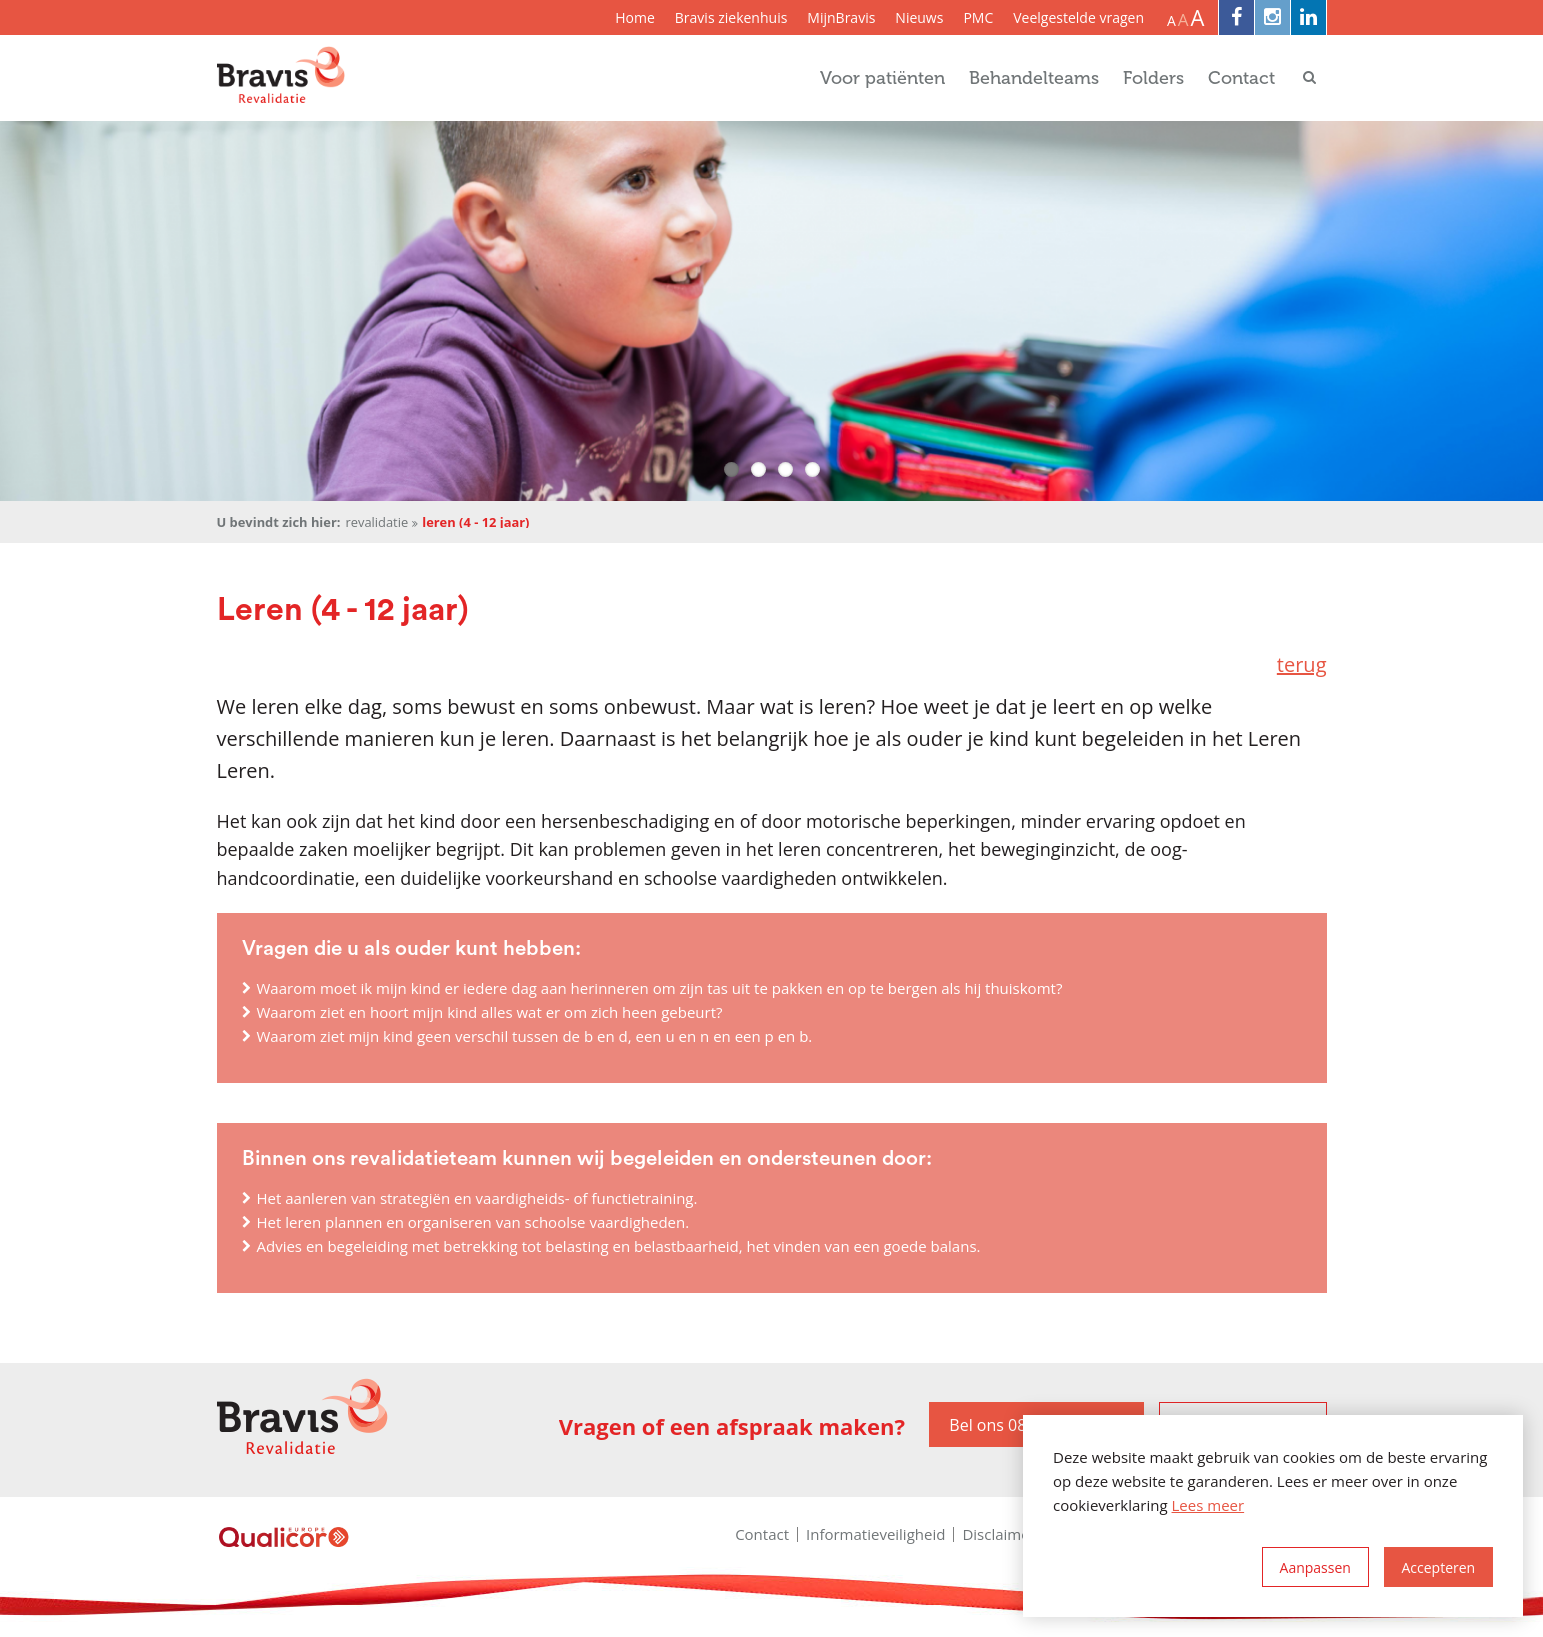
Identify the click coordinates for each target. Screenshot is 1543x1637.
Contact (1241, 78)
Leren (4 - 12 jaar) (475, 522)
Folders (1153, 78)
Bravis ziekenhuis (731, 17)
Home (635, 17)
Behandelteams (1034, 78)
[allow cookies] (1438, 1567)
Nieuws (919, 17)
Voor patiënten (882, 78)
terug (1302, 664)
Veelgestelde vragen (1078, 17)
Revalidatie (376, 522)
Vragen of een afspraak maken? (732, 1427)
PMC (978, 17)
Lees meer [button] (1208, 1505)
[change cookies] (1315, 1567)
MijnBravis (841, 17)
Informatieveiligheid (875, 1534)
